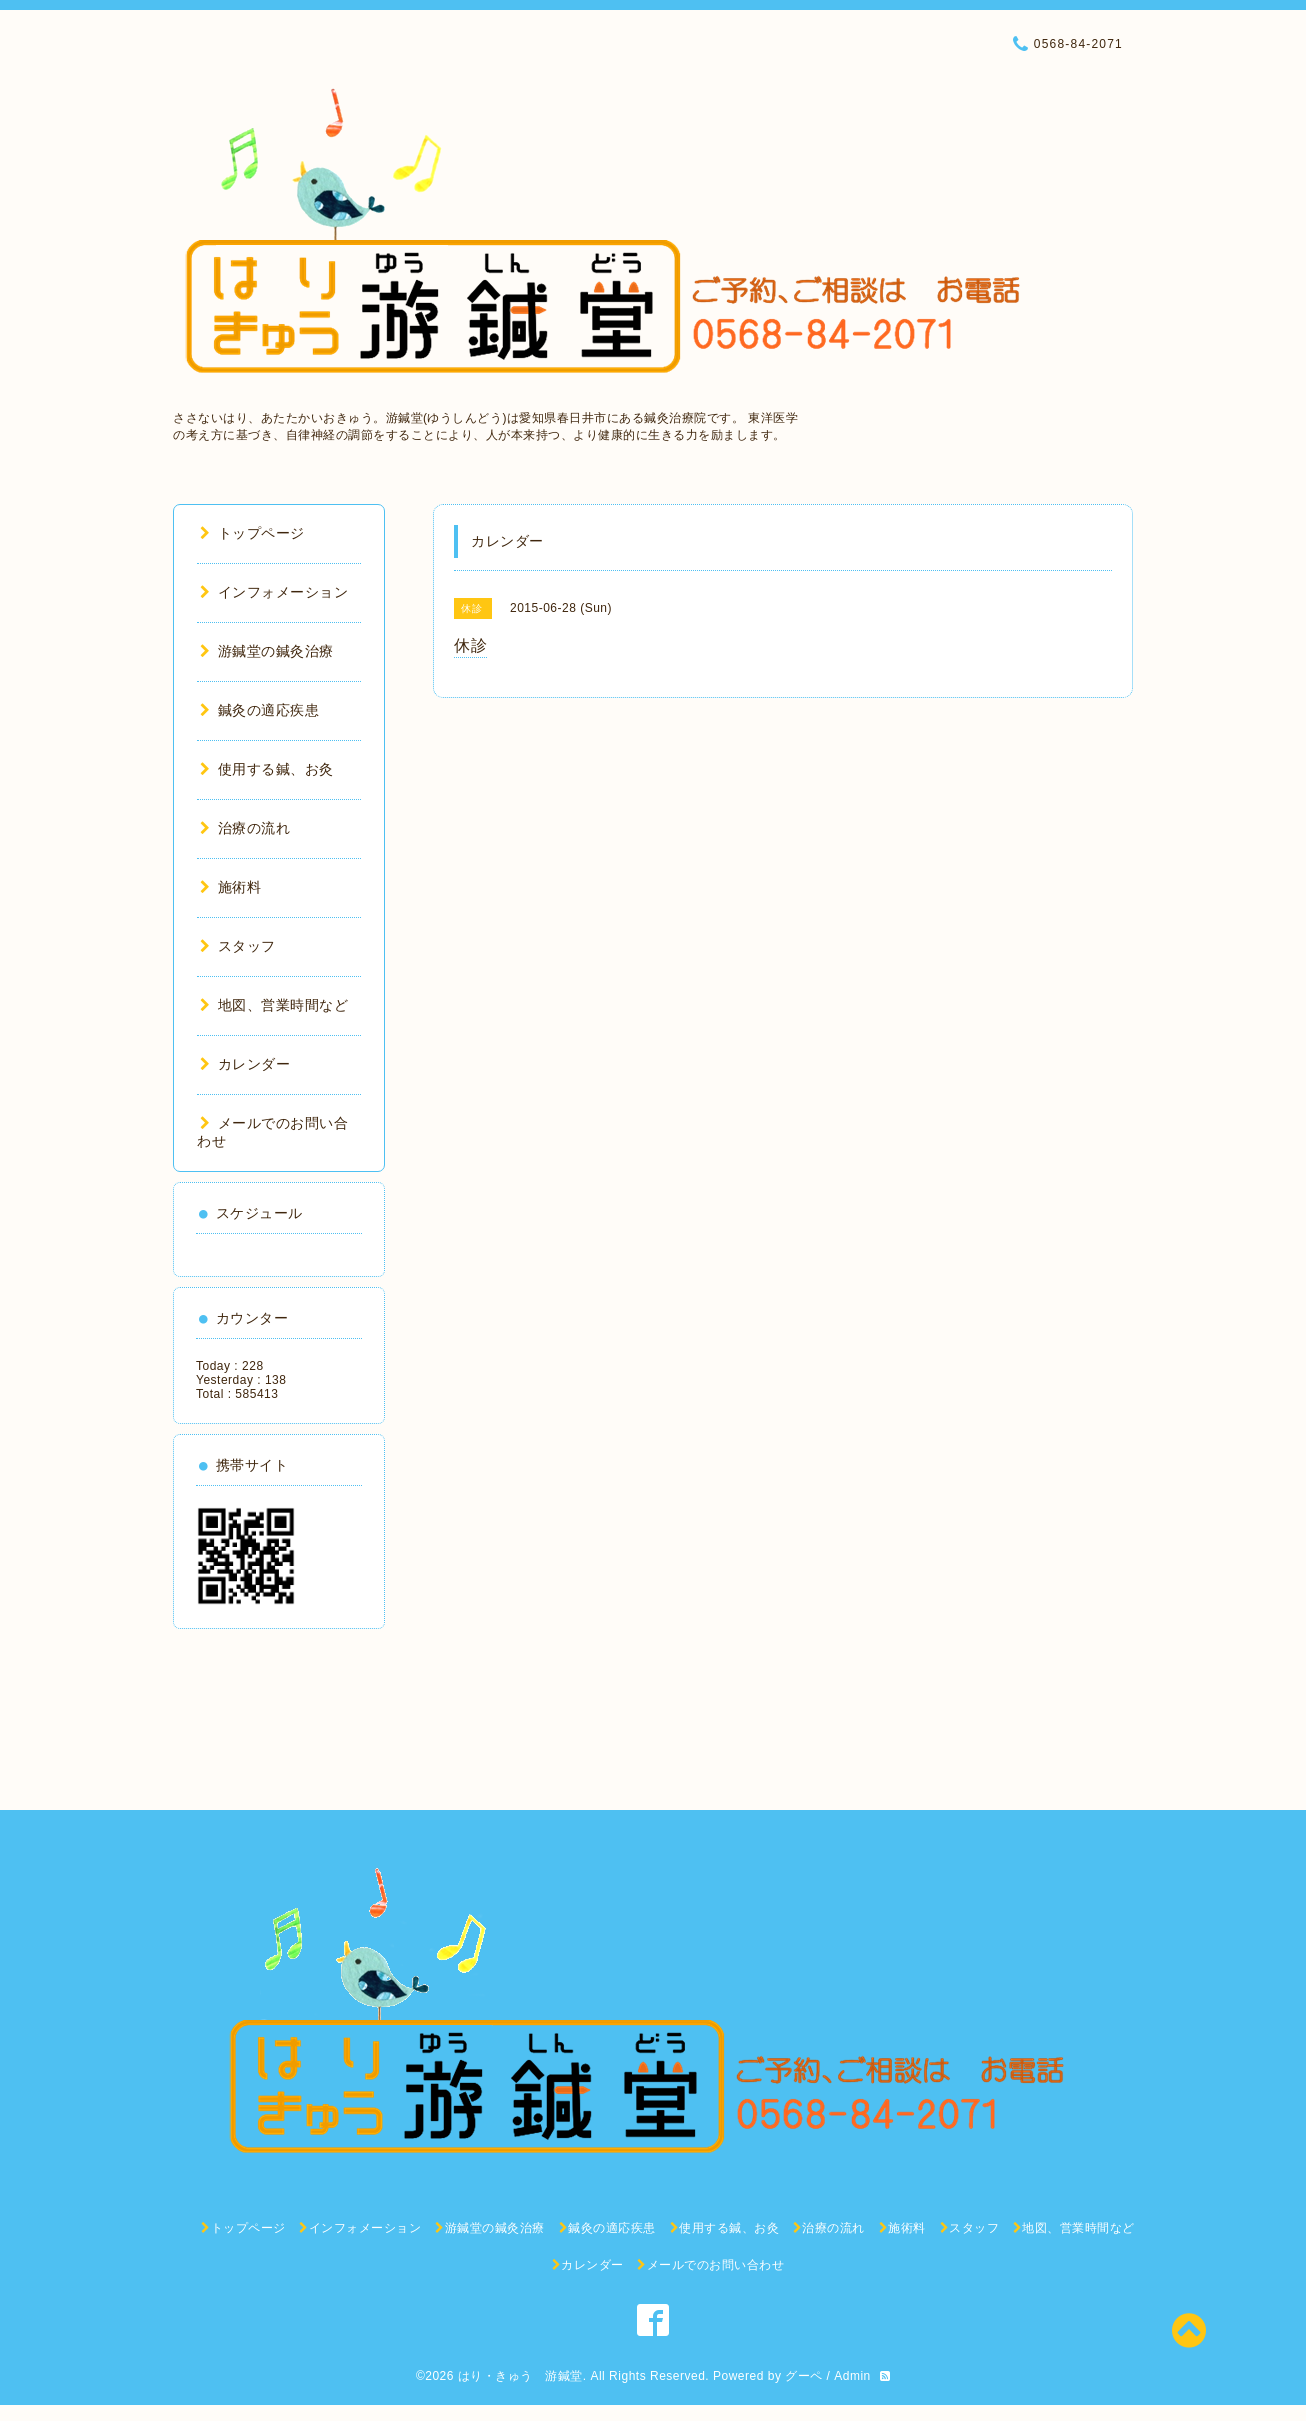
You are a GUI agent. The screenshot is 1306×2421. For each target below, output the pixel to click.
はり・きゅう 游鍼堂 (520, 2376)
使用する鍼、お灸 (267, 769)
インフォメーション (274, 592)
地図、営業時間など (274, 1005)
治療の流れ (245, 828)
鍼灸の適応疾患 (259, 710)
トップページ (252, 533)
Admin (852, 2376)
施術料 (230, 887)
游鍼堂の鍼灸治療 (267, 651)
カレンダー (245, 1064)
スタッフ (238, 946)
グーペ (804, 2376)
